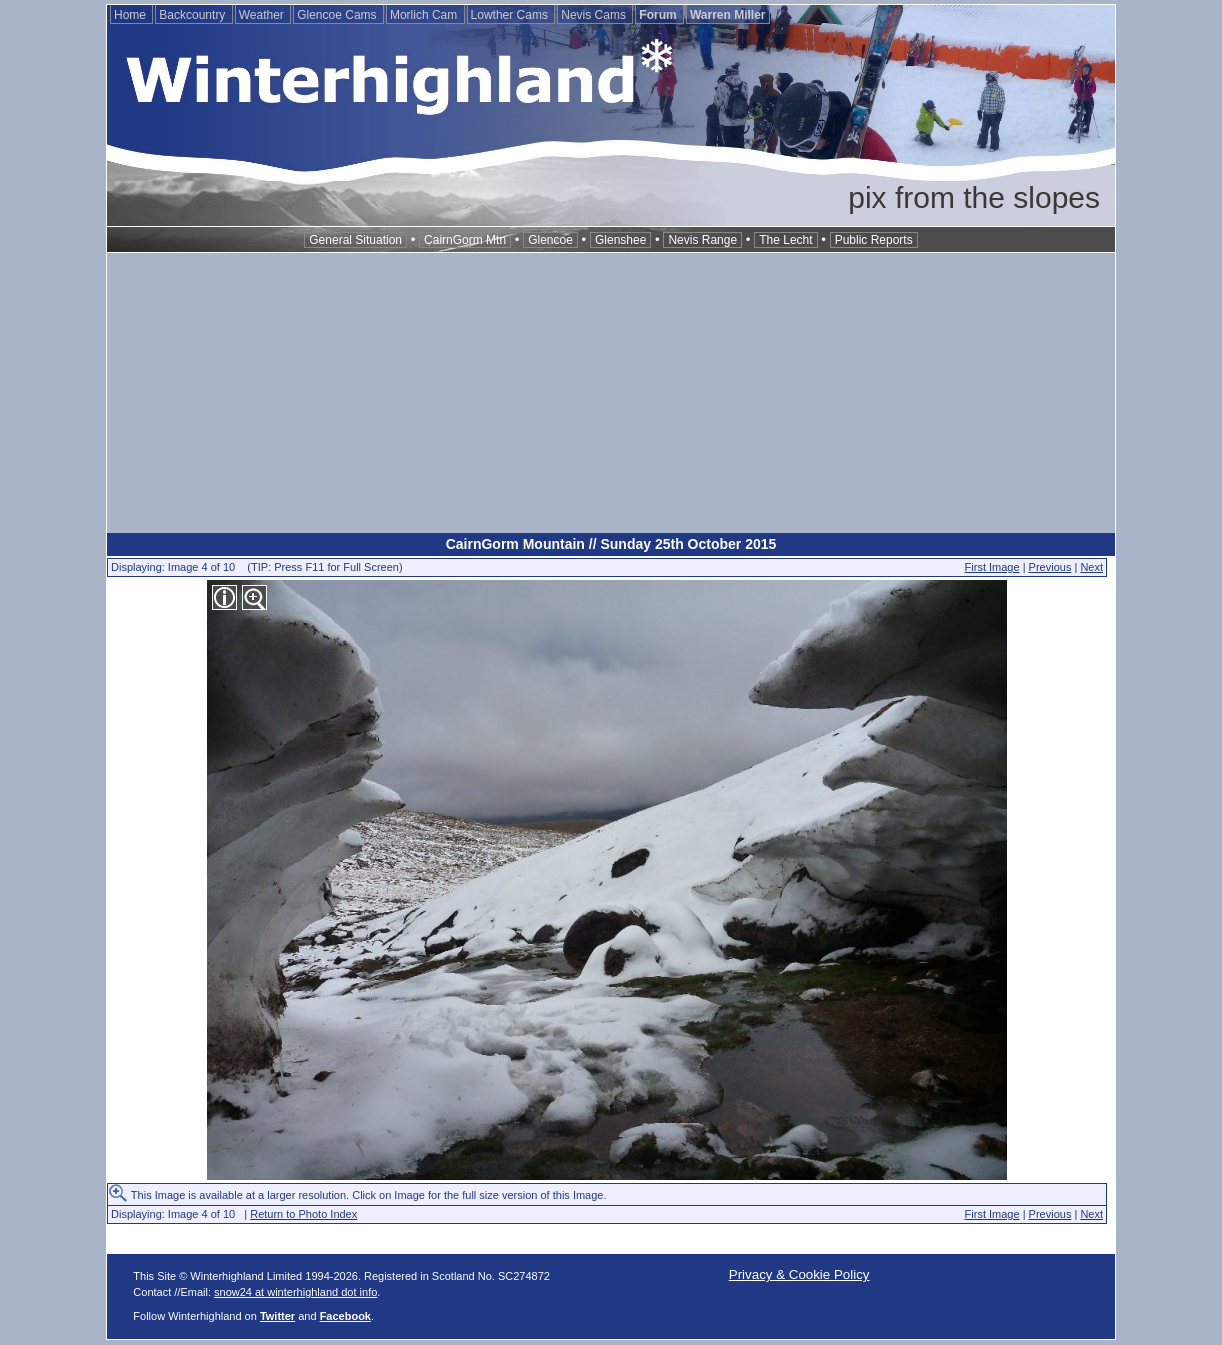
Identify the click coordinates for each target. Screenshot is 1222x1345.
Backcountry (193, 15)
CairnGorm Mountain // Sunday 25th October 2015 (611, 544)
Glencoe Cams (338, 15)
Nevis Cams (595, 15)
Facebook (345, 1316)
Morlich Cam (425, 15)
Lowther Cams (511, 15)
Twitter (277, 1316)
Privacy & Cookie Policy (799, 1274)
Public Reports (874, 240)
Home (131, 15)
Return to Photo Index (303, 1214)
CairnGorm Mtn (465, 240)
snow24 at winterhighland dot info (295, 1292)
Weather (263, 15)
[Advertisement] (611, 393)
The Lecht (785, 240)
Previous (1050, 567)
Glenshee (620, 240)
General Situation (355, 240)
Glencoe (550, 240)
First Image (992, 567)
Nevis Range (702, 240)
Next (1091, 567)
